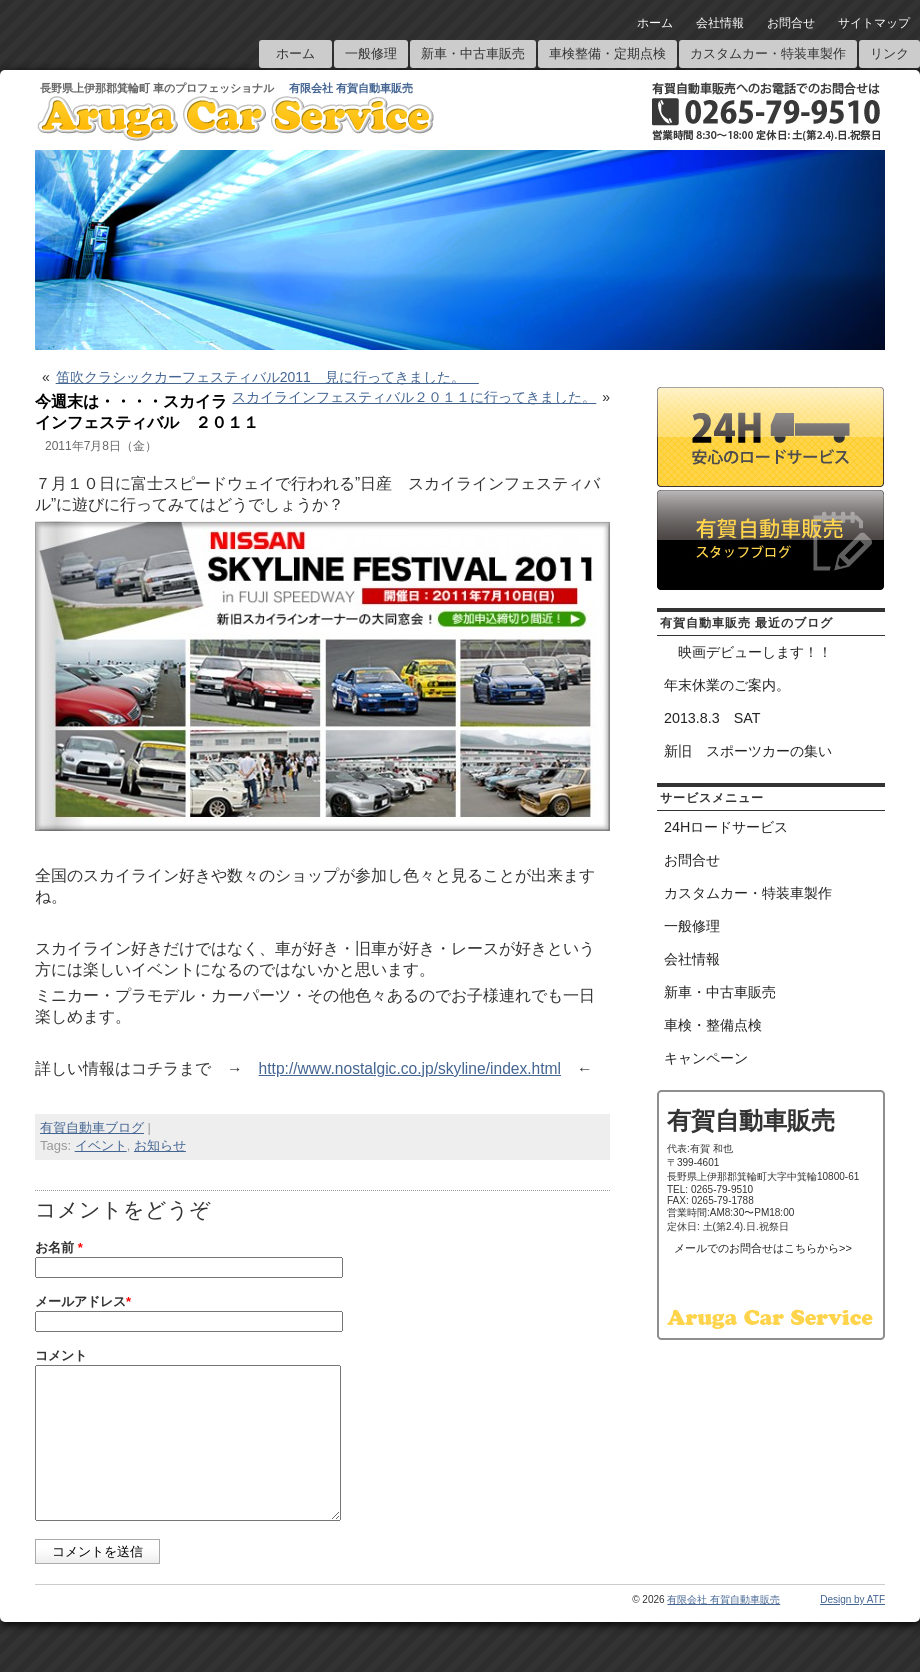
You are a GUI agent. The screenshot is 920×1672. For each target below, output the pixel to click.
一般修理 (371, 53)
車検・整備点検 (713, 1025)
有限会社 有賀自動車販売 (351, 88)
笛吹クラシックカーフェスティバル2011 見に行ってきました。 (267, 377)
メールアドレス (83, 1301)
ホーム (655, 23)
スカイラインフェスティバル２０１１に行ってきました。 (414, 397)
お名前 (59, 1247)
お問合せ (791, 23)
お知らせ (160, 1145)
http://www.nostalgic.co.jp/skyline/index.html (410, 1068)
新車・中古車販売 (473, 53)
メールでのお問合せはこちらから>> (763, 1248)
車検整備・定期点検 (607, 53)
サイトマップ (874, 23)
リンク (889, 53)
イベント (101, 1145)
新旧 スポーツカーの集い (748, 751)
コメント (61, 1355)
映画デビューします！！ (748, 652)
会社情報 (720, 23)
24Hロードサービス (726, 827)
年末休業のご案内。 (727, 685)
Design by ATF (852, 1629)
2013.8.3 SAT (712, 718)
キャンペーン (706, 1058)
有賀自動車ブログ (92, 1127)
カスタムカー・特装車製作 (768, 53)
